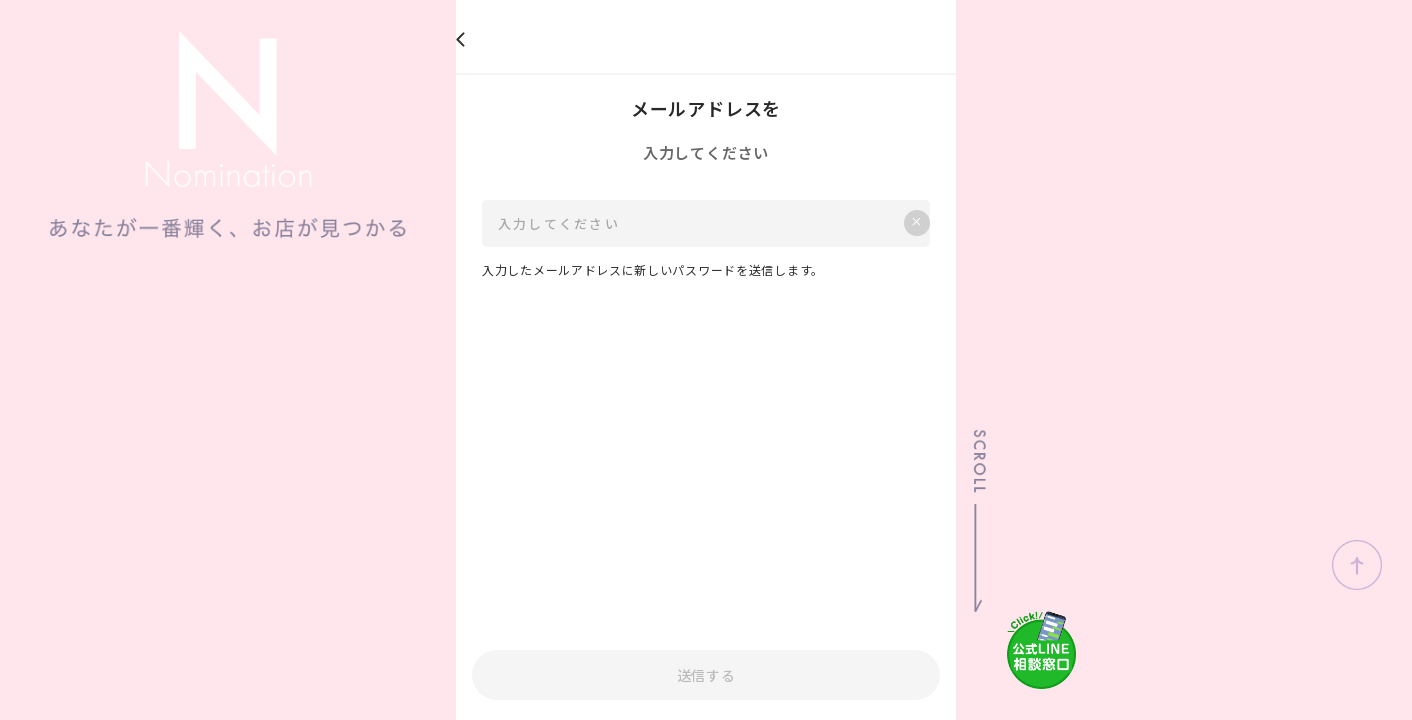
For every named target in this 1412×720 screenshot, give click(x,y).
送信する (706, 675)
